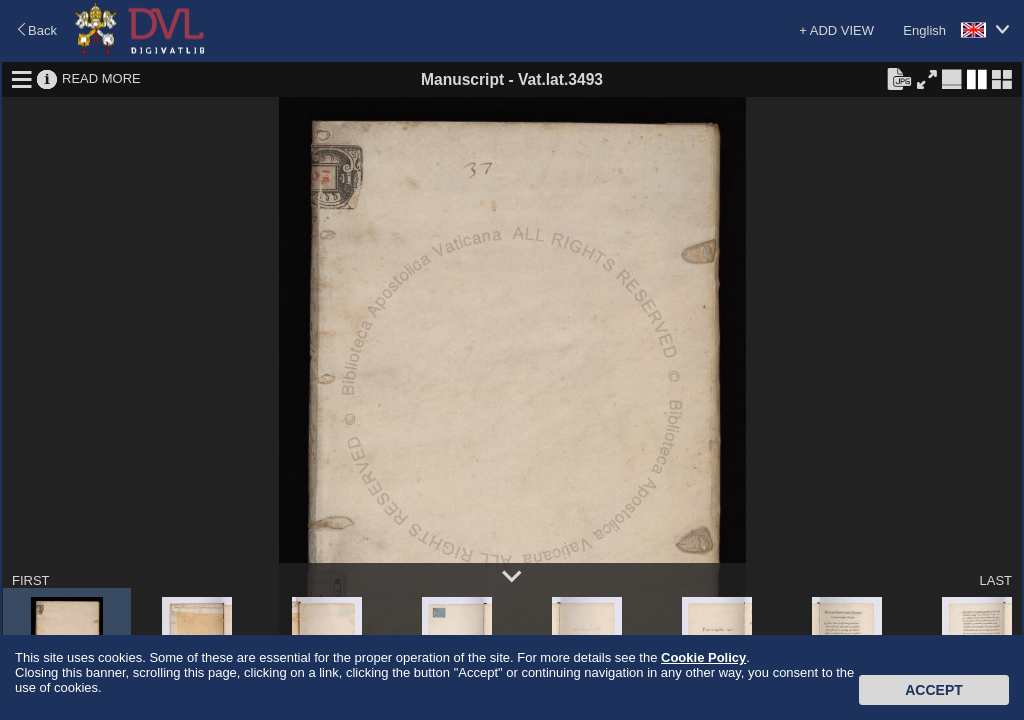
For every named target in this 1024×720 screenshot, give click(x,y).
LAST (995, 580)
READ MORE (101, 78)
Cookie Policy (703, 657)
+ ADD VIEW (836, 30)
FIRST (31, 580)
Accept (934, 690)
